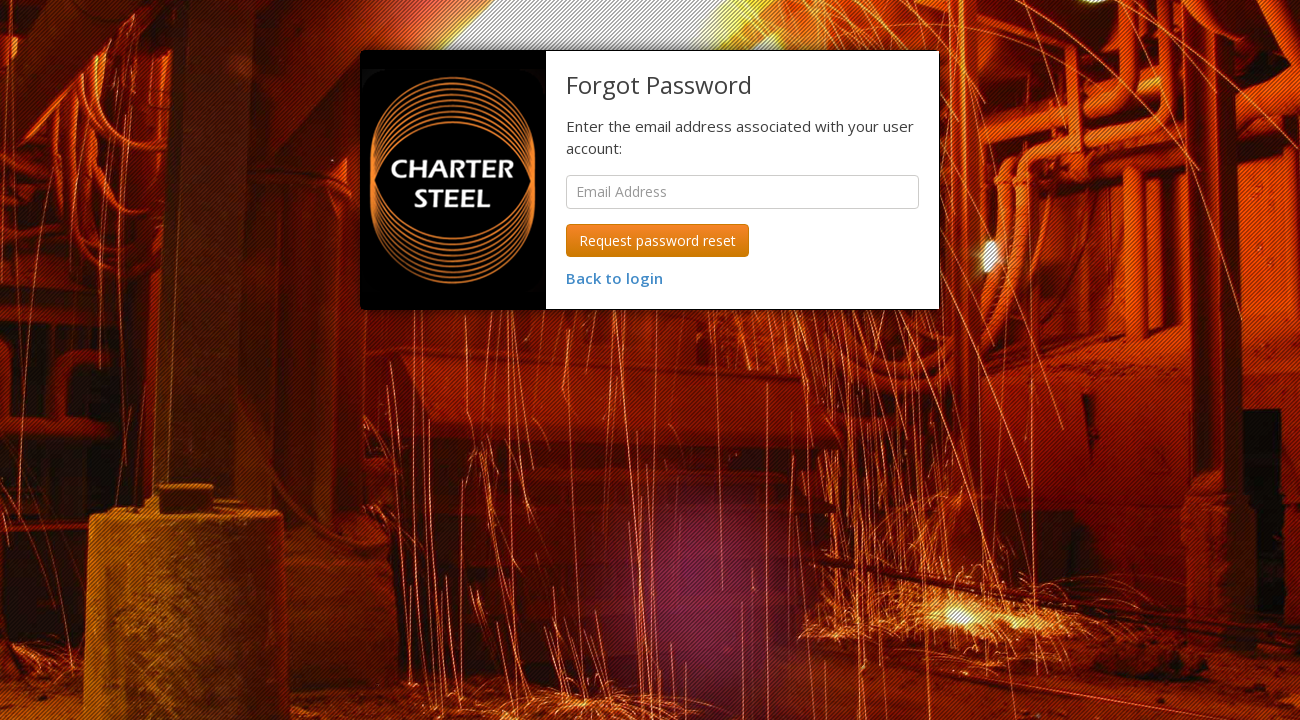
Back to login (614, 278)
